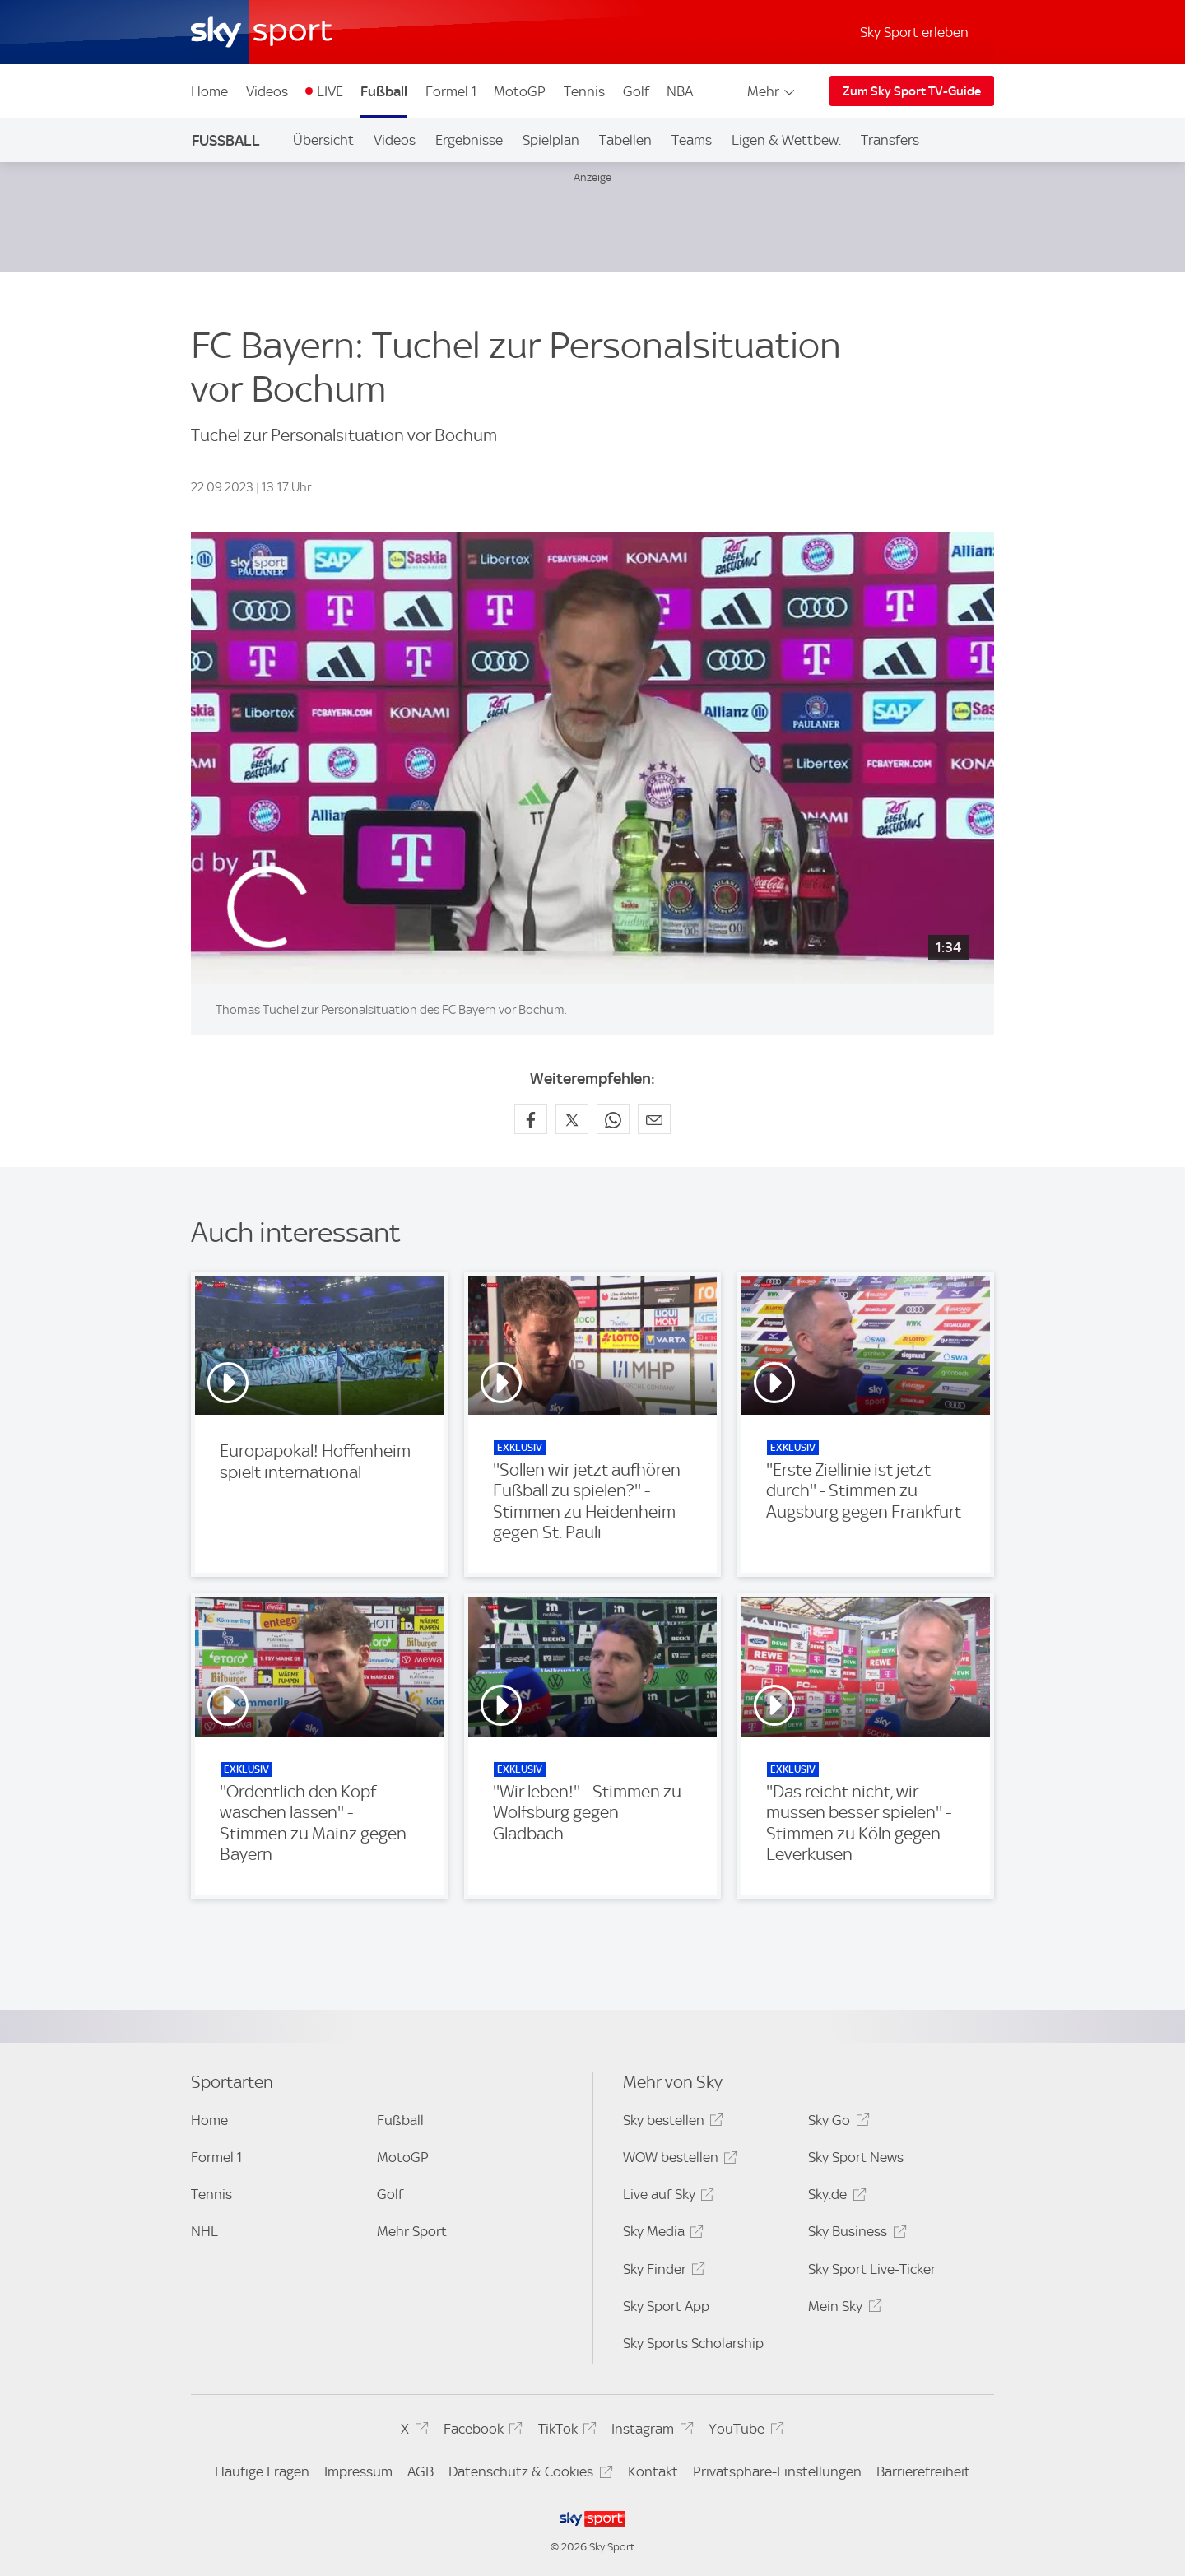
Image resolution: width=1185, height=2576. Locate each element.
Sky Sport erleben (914, 32)
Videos (267, 91)
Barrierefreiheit (923, 2471)
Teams (692, 140)
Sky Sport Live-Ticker (872, 2269)
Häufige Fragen (262, 2471)
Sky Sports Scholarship (693, 2343)
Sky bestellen (670, 2123)
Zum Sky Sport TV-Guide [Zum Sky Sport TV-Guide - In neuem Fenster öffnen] (912, 91)
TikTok (565, 2431)
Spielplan (551, 140)
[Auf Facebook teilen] (530, 1119)
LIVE (330, 91)
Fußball (383, 91)
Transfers (890, 140)
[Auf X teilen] (571, 1119)
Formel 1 (450, 91)
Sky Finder (661, 2272)
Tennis (584, 91)
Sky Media (661, 2234)
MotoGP (520, 91)
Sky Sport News (856, 2157)
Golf (636, 91)
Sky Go (836, 2123)
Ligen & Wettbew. (786, 140)
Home (209, 91)
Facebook (481, 2431)
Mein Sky (842, 2309)
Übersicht (323, 140)
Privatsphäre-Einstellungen (777, 2471)
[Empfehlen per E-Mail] (654, 1119)
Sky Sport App (666, 2306)
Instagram (649, 2431)
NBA (680, 91)
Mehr (772, 91)
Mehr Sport (412, 2231)
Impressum (358, 2471)
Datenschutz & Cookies (527, 2474)
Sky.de (834, 2197)
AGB (420, 2471)
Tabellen (625, 140)
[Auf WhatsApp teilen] (613, 1119)
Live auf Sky (666, 2197)
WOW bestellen (677, 2160)
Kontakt (653, 2471)
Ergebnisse (469, 140)
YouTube (743, 2431)
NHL (204, 2231)
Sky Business (854, 2234)
